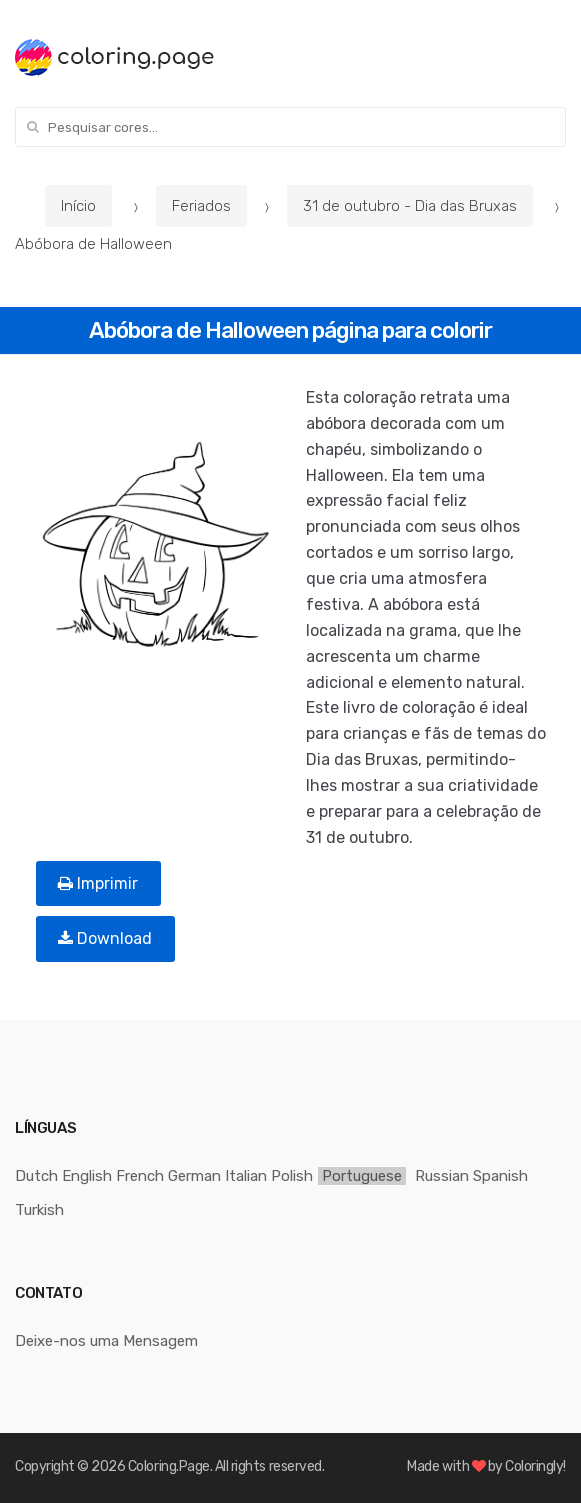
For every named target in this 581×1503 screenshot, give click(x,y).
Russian (442, 1176)
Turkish (39, 1210)
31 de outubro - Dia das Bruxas (410, 206)
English (87, 1176)
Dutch (36, 1176)
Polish (292, 1176)
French (140, 1176)
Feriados (201, 206)
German (194, 1176)
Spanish (500, 1176)
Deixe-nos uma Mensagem (106, 1341)
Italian (246, 1176)
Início (78, 206)
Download (105, 938)
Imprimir (98, 883)
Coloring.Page (169, 1466)
